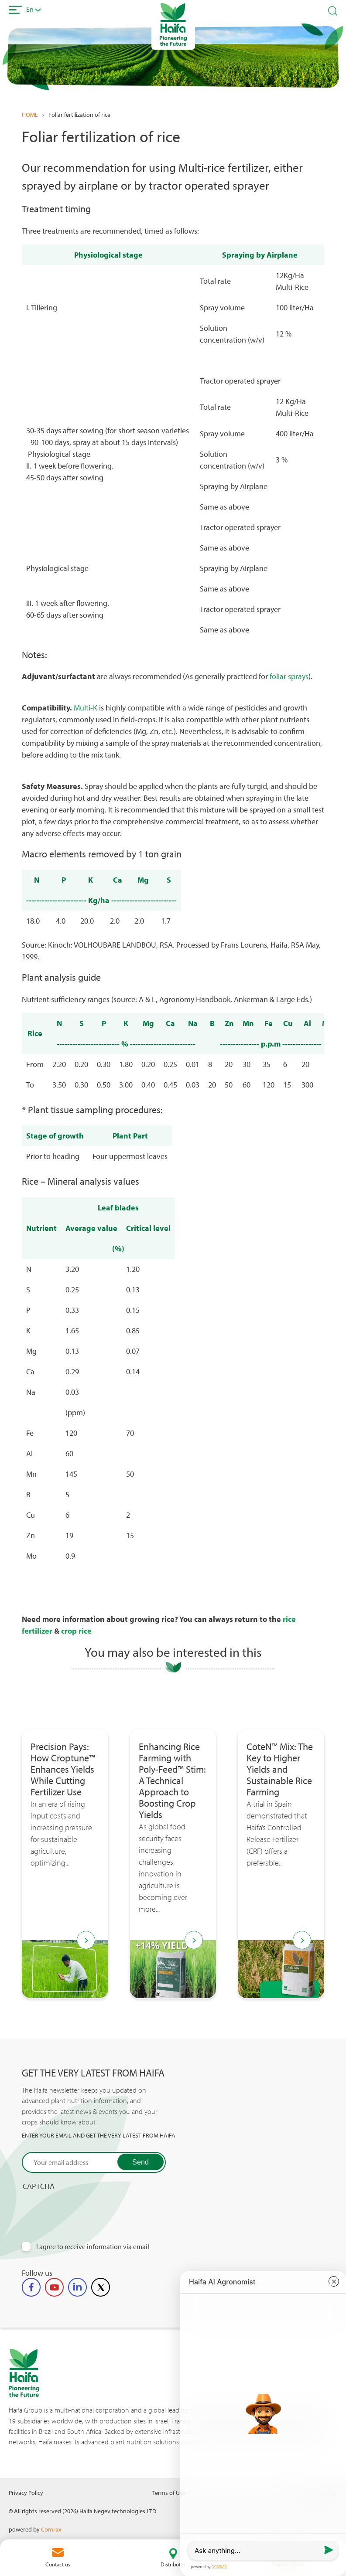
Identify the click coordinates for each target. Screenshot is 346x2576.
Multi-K (85, 708)
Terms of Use (168, 2492)
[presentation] (88, 2208)
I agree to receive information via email (92, 2247)
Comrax (51, 2529)
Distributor (173, 2564)
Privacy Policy (26, 2492)
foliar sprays (289, 676)
